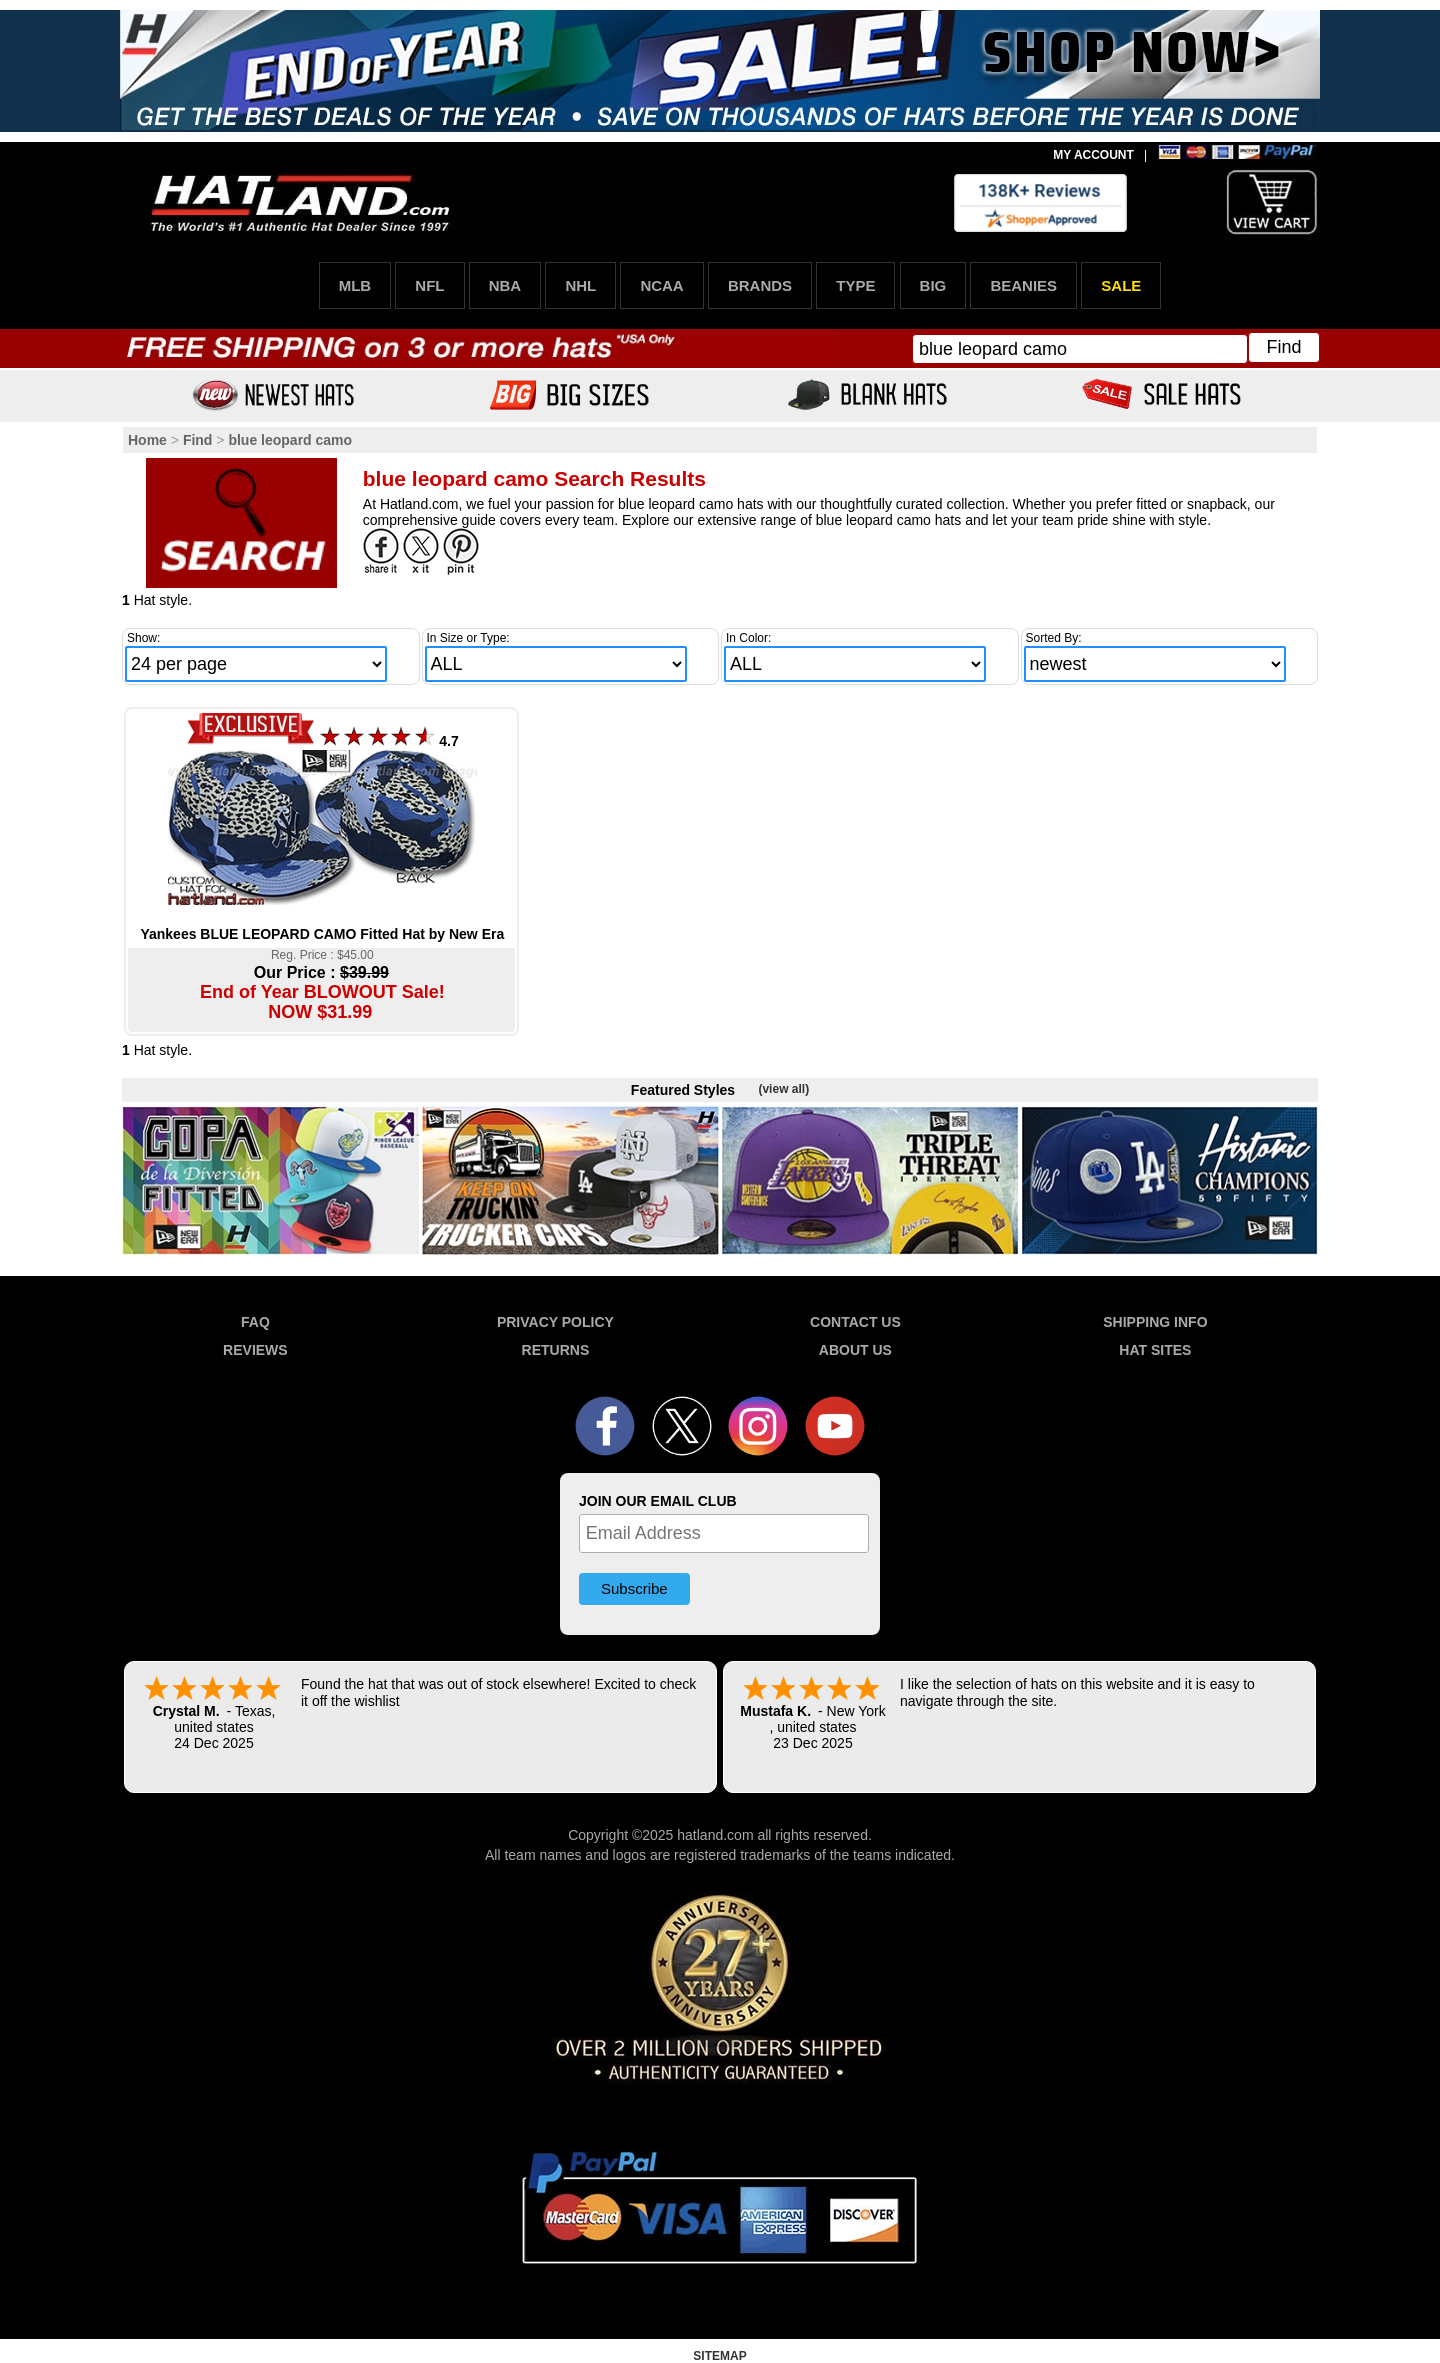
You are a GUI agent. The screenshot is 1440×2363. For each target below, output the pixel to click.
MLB (355, 285)
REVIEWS (255, 1350)
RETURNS (556, 1350)
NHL (580, 285)
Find (1283, 347)
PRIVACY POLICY (555, 1322)
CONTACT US (855, 1322)
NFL (429, 285)
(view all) (783, 1089)
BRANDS (760, 285)
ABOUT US (855, 1350)
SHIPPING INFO (1155, 1322)
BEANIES (1023, 285)
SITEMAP (719, 2356)
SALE (1121, 285)
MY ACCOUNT (1093, 155)
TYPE (855, 285)
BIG (933, 285)
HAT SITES (1155, 1350)
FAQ (255, 1322)
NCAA (661, 285)
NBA (505, 285)
